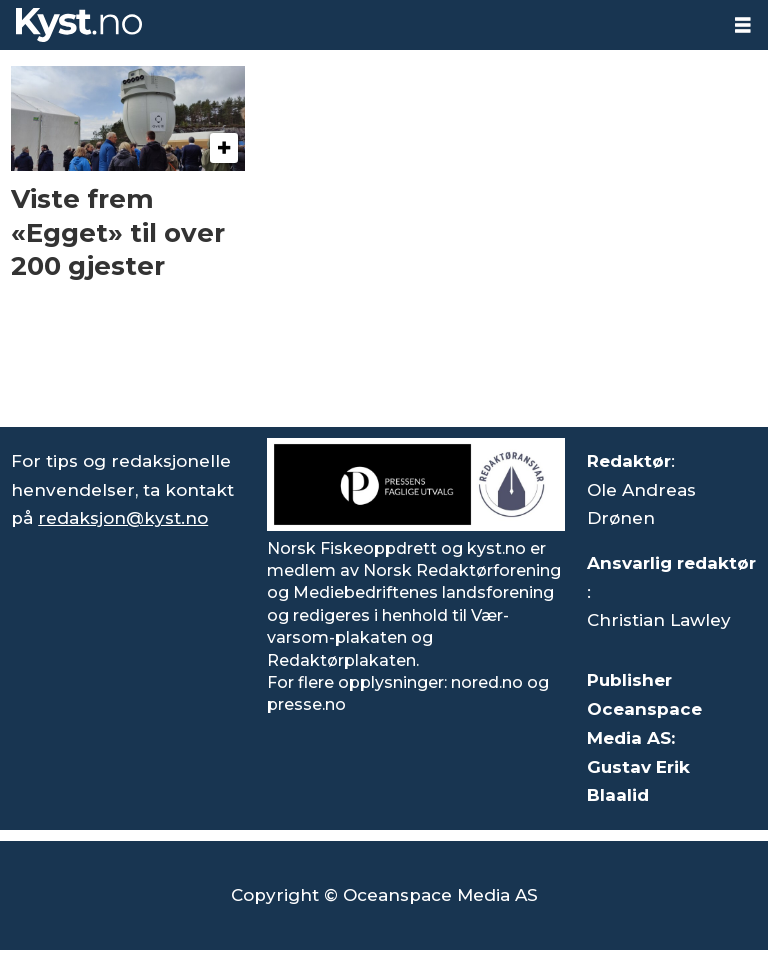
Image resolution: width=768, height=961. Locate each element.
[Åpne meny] (743, 25)
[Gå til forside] (79, 25)
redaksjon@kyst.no (123, 518)
